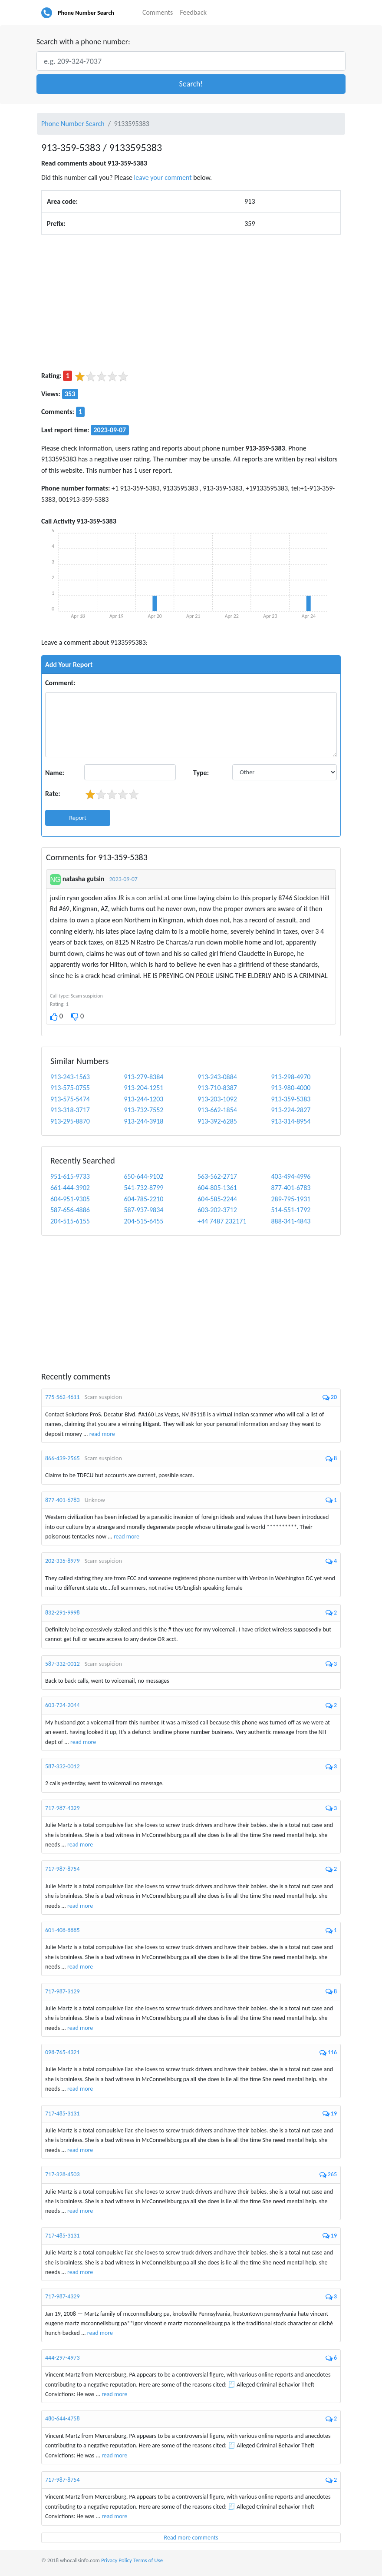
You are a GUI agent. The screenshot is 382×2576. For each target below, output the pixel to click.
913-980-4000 (291, 1088)
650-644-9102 (144, 1176)
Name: (54, 773)
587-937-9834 (144, 1210)
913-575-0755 (70, 1088)
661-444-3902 (70, 1188)
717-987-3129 (62, 1991)
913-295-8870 (70, 1121)
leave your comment (163, 177)
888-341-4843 (291, 1221)
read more (102, 1434)
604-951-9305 (70, 1199)
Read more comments (191, 2537)
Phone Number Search (86, 13)
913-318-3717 (70, 1110)
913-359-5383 (291, 1099)
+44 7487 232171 (222, 1221)
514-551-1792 (291, 1210)
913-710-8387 (217, 1088)
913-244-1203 (144, 1099)
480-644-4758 (62, 2418)
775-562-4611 (62, 1397)
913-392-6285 (217, 1121)
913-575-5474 (70, 1099)
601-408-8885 (62, 1930)
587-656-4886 (70, 1210)
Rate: (52, 793)
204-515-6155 (70, 1221)
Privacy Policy (116, 2560)
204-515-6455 (144, 1221)
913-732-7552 (144, 1110)
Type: (201, 773)
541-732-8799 (144, 1188)
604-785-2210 (144, 1199)
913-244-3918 (144, 1121)
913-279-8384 (144, 1077)
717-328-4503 (62, 2174)
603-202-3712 (217, 1210)
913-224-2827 (291, 1110)
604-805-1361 (217, 1188)
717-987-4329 (62, 1808)
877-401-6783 (291, 1188)
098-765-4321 (62, 2052)
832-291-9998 (62, 1612)
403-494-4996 (291, 1176)
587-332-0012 (62, 1664)
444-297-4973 (62, 2357)
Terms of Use (148, 2560)
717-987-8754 (62, 1869)
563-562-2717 (217, 1176)
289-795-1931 (291, 1199)
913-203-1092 (217, 1099)
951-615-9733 (70, 1176)
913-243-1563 (70, 1077)
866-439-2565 (62, 1458)
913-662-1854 (217, 1110)
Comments (157, 12)
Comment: (60, 683)
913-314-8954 (291, 1121)
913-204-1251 (144, 1088)
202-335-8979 (62, 1561)
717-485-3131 (62, 2113)
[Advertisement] (191, 302)
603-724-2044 (62, 1705)
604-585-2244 (217, 1199)
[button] (191, 84)
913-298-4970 (291, 1077)
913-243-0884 (217, 1077)
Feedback (193, 12)
